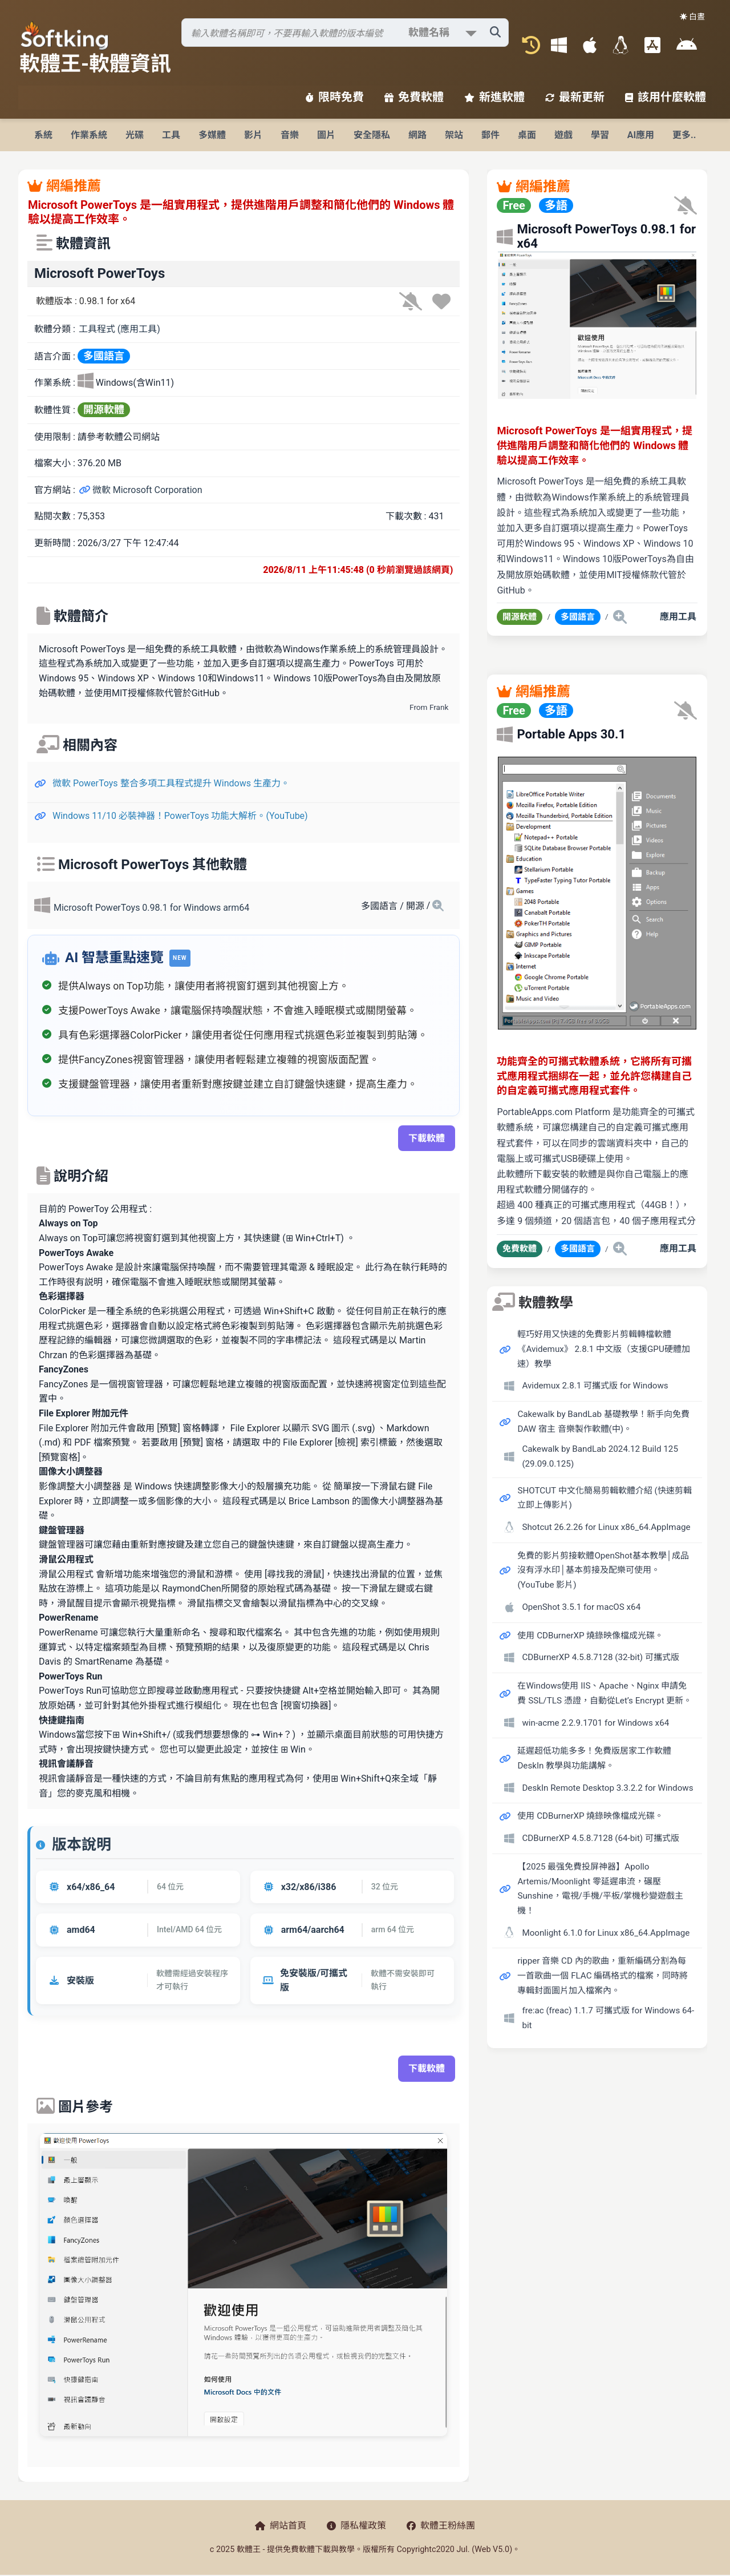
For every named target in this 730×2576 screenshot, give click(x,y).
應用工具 (678, 616)
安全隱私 (372, 135)
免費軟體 (414, 97)
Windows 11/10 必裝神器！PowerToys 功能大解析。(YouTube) (180, 815)
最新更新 (575, 97)
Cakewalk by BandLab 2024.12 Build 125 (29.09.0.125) (600, 1456)
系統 (43, 135)
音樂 (290, 135)
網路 (417, 135)
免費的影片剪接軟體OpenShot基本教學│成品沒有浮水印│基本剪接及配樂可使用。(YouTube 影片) (603, 1570)
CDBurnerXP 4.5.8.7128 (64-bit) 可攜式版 (600, 1838)
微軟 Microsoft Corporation (140, 489)
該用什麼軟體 (665, 97)
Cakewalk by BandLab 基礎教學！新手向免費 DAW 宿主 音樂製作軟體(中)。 (603, 1421)
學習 (600, 135)
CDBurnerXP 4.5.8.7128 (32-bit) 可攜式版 (600, 1657)
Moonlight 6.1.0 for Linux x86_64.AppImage (606, 1933)
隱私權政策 (356, 2525)
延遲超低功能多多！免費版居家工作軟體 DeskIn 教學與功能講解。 (594, 1758)
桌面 (527, 135)
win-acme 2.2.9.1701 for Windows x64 (595, 1723)
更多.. (684, 135)
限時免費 (335, 97)
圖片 (326, 135)
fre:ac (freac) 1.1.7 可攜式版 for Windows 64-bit (608, 2017)
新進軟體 (494, 97)
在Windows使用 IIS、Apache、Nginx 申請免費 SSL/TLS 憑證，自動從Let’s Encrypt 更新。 (604, 1693)
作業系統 (89, 135)
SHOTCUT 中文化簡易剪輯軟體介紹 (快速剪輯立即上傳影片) (604, 1498)
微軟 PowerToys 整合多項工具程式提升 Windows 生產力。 (171, 783)
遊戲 (563, 135)
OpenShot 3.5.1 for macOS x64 (581, 1607)
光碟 (134, 135)
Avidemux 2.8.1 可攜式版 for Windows (595, 1385)
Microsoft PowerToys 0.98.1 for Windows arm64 (151, 907)
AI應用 (640, 135)
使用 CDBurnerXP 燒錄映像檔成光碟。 (590, 1635)
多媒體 (212, 135)
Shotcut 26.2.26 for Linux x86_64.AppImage (606, 1527)
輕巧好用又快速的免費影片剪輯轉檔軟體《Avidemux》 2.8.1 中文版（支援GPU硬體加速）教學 (603, 1348)
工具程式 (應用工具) (119, 329)
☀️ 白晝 (692, 16)
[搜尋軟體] (345, 32)
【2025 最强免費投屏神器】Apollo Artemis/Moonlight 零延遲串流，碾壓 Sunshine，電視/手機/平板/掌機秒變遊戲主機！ (600, 1889)
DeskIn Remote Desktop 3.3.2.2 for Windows (607, 1788)
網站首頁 (280, 2525)
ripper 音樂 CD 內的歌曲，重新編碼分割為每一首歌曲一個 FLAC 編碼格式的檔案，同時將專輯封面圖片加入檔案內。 (602, 1975)
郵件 (490, 135)
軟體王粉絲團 (441, 2525)
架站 (454, 135)
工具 (171, 135)
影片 (253, 135)
